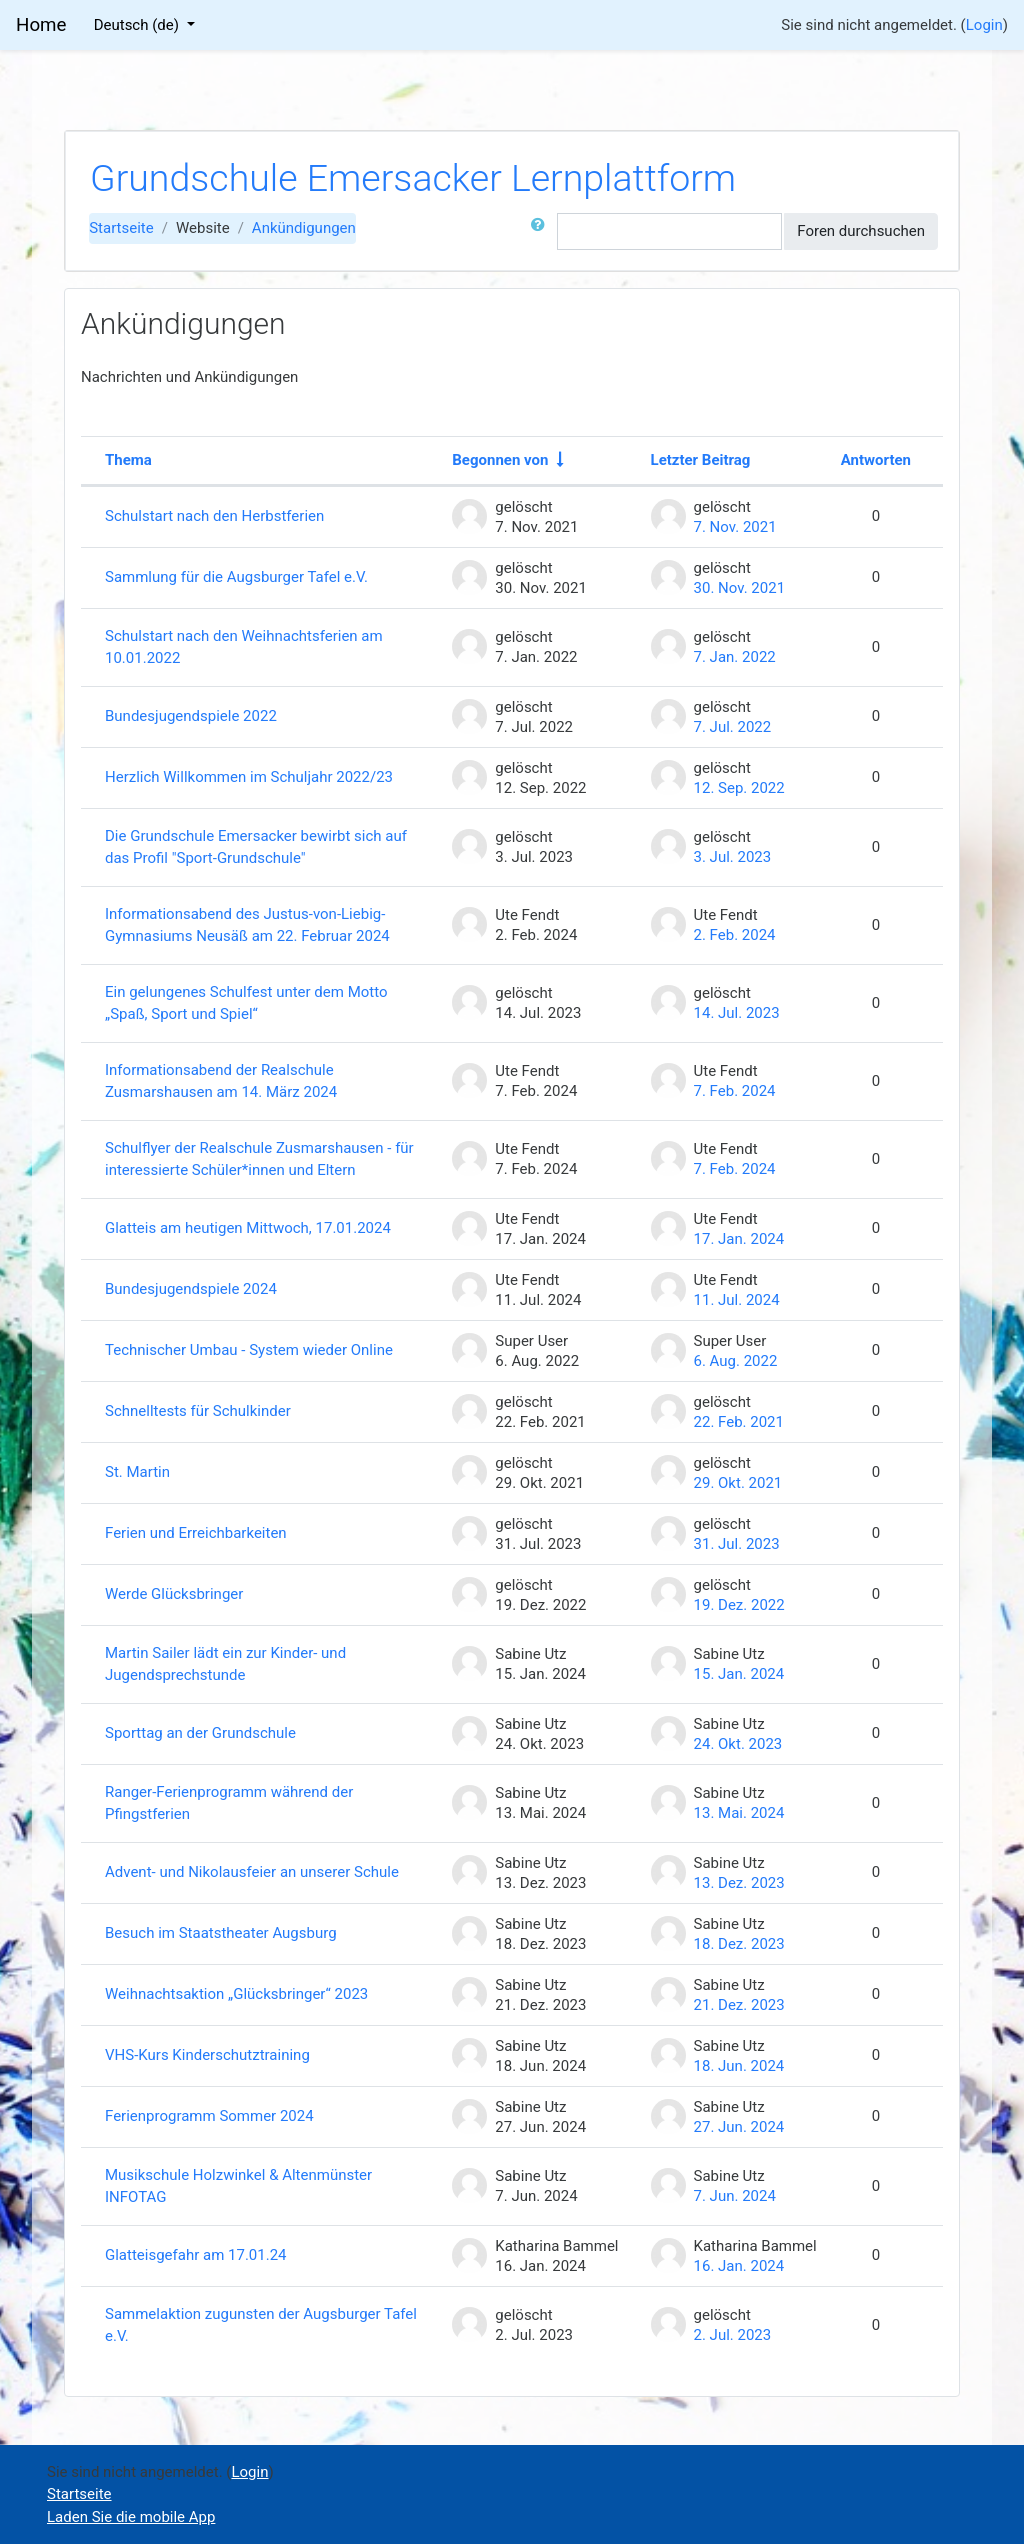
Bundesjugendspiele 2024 (191, 1289)
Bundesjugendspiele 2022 (191, 716)
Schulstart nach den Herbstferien (214, 516)
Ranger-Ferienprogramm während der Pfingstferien (229, 1803)
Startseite (121, 228)
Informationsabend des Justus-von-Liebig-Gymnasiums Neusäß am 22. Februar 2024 (247, 925)
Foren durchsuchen (861, 231)
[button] (542, 231)
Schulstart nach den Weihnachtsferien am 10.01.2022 (244, 647)
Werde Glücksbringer (174, 1594)
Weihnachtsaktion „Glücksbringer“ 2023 (236, 1994)
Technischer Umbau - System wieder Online (249, 1350)
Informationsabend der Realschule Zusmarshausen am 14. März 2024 (221, 1081)
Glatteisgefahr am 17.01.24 (196, 2255)
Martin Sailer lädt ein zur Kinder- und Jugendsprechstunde (225, 1664)
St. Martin (137, 1472)
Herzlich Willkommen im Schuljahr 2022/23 (249, 777)
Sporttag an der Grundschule (200, 1733)
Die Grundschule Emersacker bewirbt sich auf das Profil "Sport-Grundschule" (256, 847)
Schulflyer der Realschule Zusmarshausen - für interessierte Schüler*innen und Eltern (259, 1159)
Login (984, 25)
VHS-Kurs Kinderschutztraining (207, 2055)
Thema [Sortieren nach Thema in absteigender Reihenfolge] (128, 460)
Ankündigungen (304, 228)
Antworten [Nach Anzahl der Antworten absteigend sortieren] (876, 460)
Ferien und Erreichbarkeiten (196, 1533)
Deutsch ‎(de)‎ (138, 25)
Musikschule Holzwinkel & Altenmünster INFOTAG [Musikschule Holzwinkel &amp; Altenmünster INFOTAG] (238, 2186)
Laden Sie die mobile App (131, 2517)
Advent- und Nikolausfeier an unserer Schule (252, 1872)
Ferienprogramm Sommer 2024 (209, 2116)
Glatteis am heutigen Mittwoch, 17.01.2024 (248, 1228)
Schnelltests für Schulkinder (198, 1411)
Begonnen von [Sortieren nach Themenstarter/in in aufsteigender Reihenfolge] (500, 460)
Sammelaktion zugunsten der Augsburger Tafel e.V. (261, 2325)
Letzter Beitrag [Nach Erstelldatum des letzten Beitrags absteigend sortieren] (701, 460)
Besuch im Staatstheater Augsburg (221, 1933)
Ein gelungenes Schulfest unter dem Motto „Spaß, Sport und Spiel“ (246, 1003)
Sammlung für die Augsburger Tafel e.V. (236, 577)
